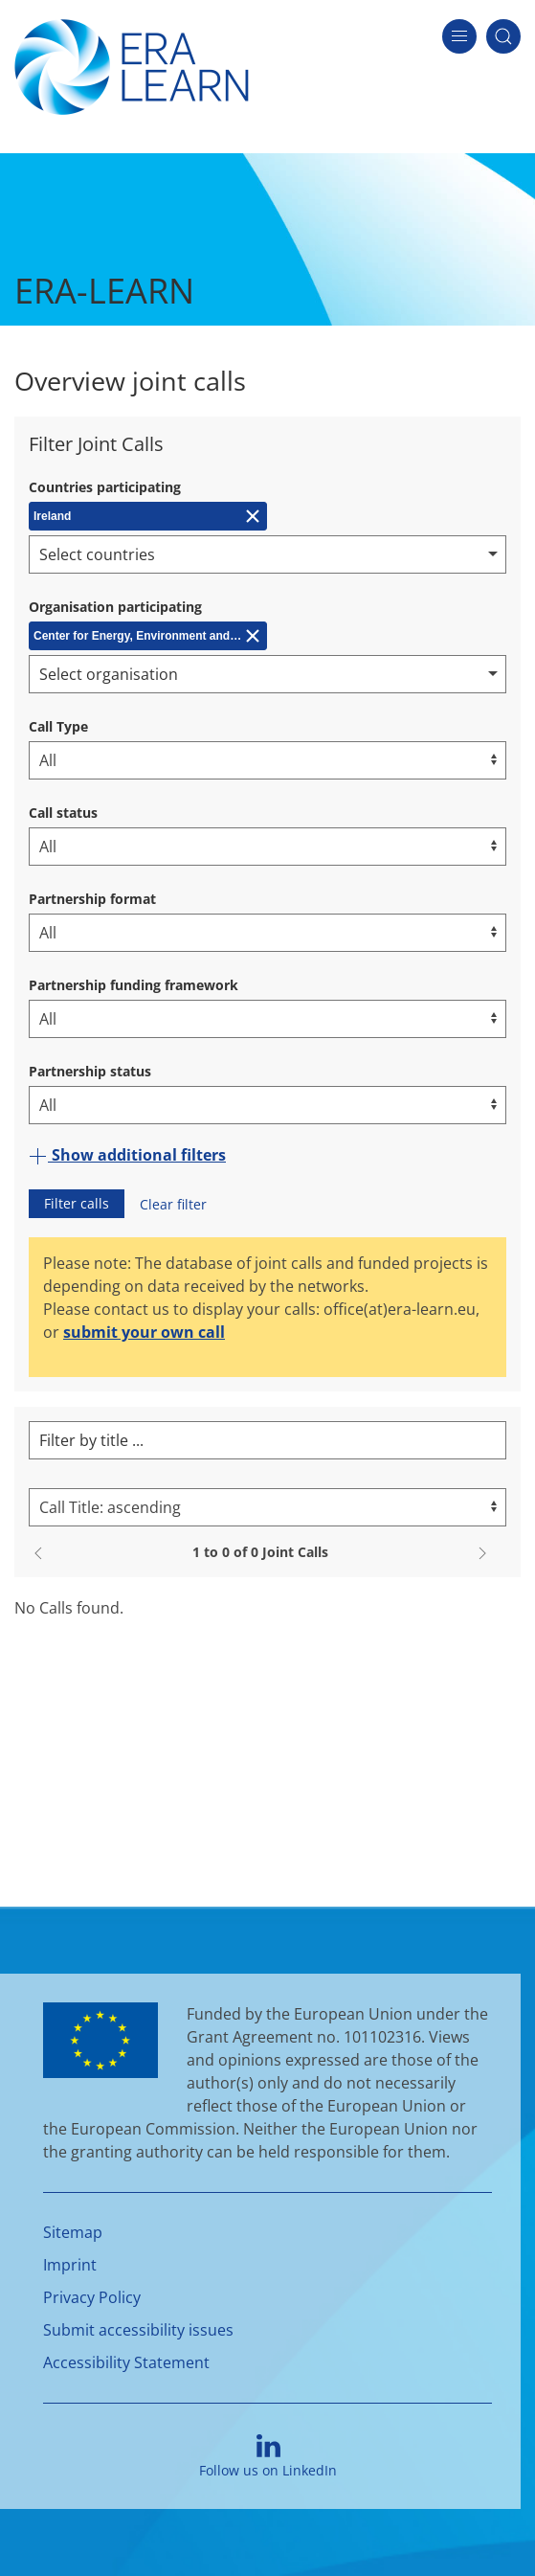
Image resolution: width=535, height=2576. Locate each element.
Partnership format (92, 899)
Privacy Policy (92, 2297)
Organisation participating (115, 607)
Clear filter (173, 1204)
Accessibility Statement (126, 2362)
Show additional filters (127, 1154)
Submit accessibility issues (138, 2329)
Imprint (70, 2264)
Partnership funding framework (133, 985)
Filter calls (76, 1203)
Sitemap (72, 2232)
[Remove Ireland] (148, 516)
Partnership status (90, 1071)
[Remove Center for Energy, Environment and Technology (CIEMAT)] (148, 635)
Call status (63, 812)
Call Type (58, 726)
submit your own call (144, 1332)
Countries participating (105, 487)
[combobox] (267, 554)
